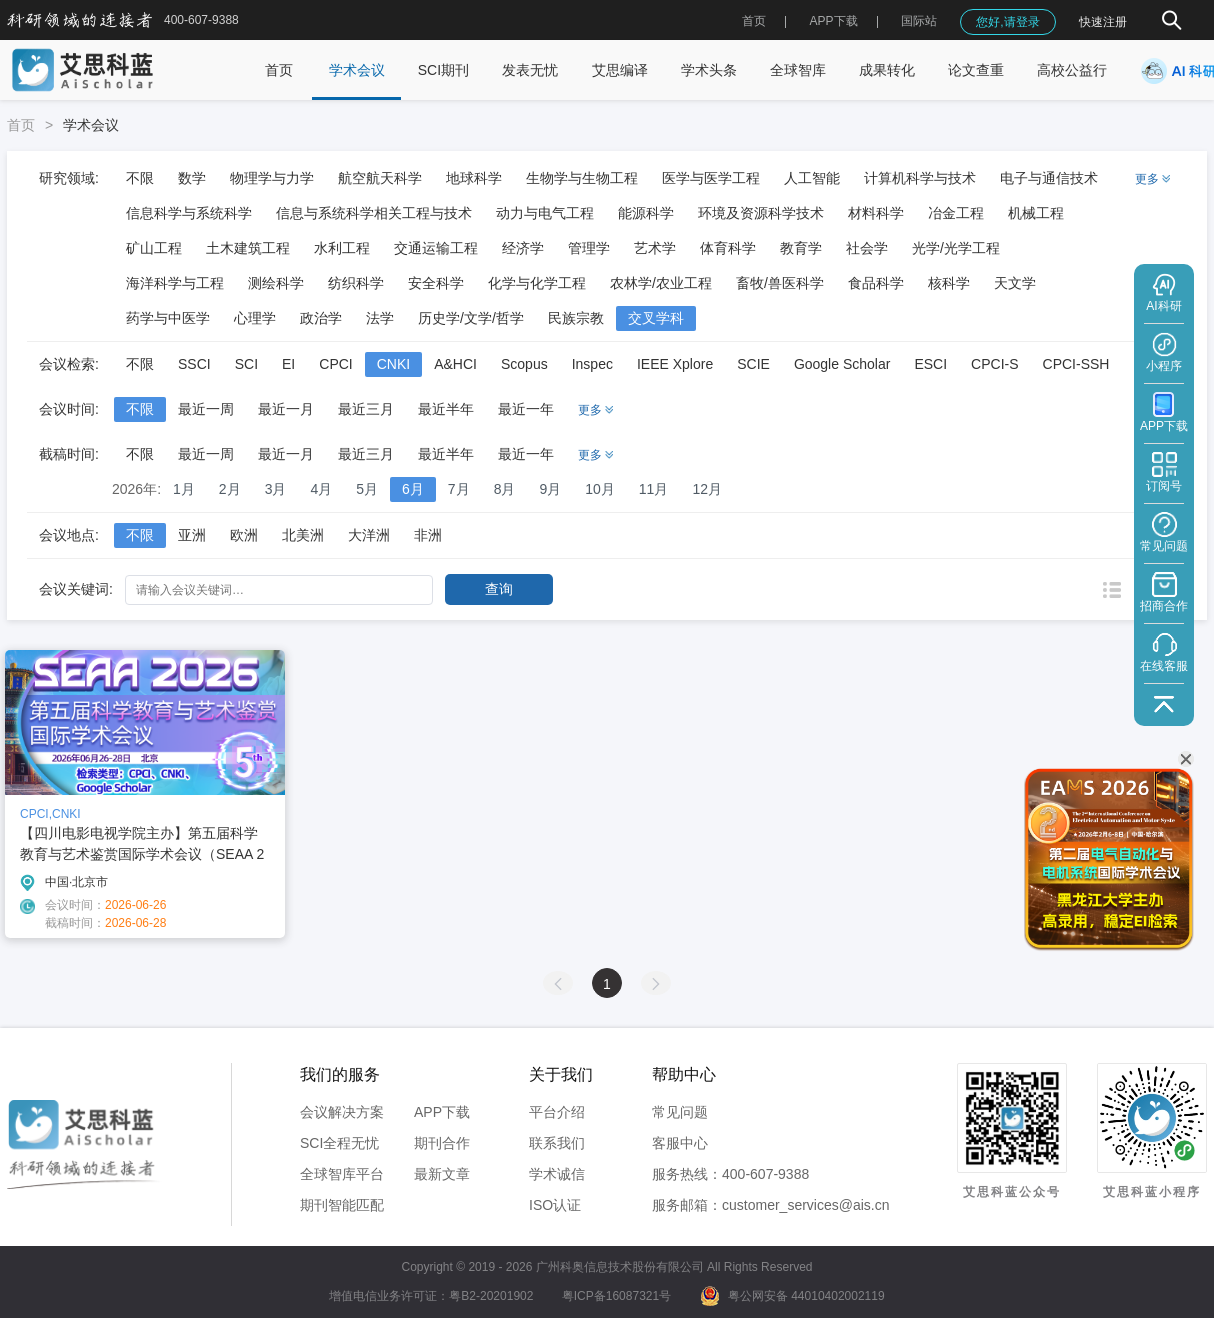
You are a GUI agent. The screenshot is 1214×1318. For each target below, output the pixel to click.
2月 (230, 489)
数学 (192, 178)
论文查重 (976, 70)
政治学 (321, 318)
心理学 (255, 318)
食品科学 (876, 283)
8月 (505, 489)
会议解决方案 (342, 1112)
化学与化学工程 (537, 283)
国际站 (919, 21)
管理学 (589, 248)
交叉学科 (656, 318)
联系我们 (557, 1143)
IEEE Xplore (675, 364)
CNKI (393, 364)
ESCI (930, 364)
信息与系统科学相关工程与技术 (374, 213)
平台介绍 (557, 1112)
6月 (413, 489)
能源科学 (646, 213)
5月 (367, 489)
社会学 (867, 248)
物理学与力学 (272, 178)
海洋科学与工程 (175, 283)
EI (288, 364)
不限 (140, 178)
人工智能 (812, 178)
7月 (459, 489)
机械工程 (1036, 213)
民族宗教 (576, 318)
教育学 (801, 248)
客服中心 (680, 1143)
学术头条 (709, 70)
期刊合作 (442, 1143)
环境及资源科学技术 (761, 213)
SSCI (194, 364)
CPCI (335, 364)
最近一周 (206, 409)
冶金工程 (956, 213)
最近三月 (366, 409)
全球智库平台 (342, 1174)
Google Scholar (842, 364)
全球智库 (798, 70)
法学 (380, 318)
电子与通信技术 (1049, 178)
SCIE (753, 364)
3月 (276, 489)
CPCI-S (994, 364)
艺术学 (655, 248)
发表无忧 (530, 70)
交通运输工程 (436, 248)
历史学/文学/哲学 (471, 318)
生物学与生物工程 (582, 178)
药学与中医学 (168, 318)
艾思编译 (620, 70)
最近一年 (526, 409)
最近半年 (446, 409)
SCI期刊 (443, 70)
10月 (600, 489)
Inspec (592, 364)
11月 (654, 489)
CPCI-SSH (1076, 364)
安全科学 (436, 283)
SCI (246, 364)
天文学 (1015, 283)
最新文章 (442, 1174)
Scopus (524, 364)
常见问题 (680, 1112)
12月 (707, 489)
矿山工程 (154, 248)
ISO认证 (555, 1205)
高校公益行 (1072, 70)
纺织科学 (356, 283)
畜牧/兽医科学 (780, 283)
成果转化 (887, 70)
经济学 (523, 248)
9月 (550, 489)
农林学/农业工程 (661, 283)
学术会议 (357, 70)
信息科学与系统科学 (189, 213)
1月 (184, 489)
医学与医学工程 (711, 178)
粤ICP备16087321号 (616, 1296)
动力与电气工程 (545, 213)
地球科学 (474, 178)
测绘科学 (276, 283)
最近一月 (286, 409)
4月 (321, 489)
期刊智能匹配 (342, 1205)
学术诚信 (557, 1174)
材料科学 (876, 213)
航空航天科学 (380, 178)
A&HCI (455, 364)
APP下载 (442, 1112)
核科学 (949, 283)
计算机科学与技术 (920, 178)
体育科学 (728, 248)
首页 (754, 21)
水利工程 (342, 248)
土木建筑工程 (248, 248)
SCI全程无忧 (339, 1143)
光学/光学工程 (956, 248)
